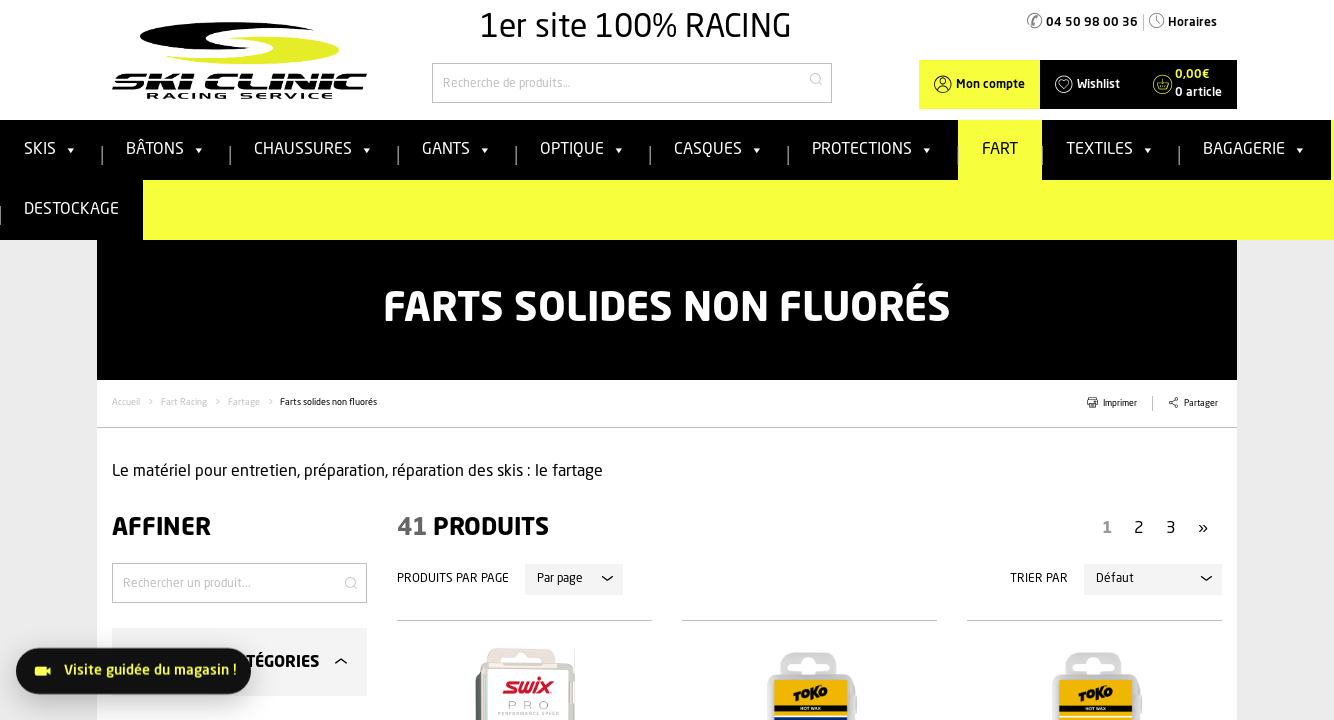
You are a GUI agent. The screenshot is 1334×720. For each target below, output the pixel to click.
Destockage (71, 210)
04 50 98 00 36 (1092, 23)
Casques (719, 150)
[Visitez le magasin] (133, 671)
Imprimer (1120, 403)
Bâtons (166, 150)
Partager (1201, 403)
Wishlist (1098, 85)
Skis (51, 150)
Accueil (126, 402)
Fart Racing (184, 402)
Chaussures (314, 150)
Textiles (1110, 150)
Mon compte (990, 85)
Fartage (244, 402)
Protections (873, 150)
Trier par (1039, 579)
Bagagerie (1255, 150)
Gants (457, 150)
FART (1000, 150)
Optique (583, 150)
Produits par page (453, 579)
